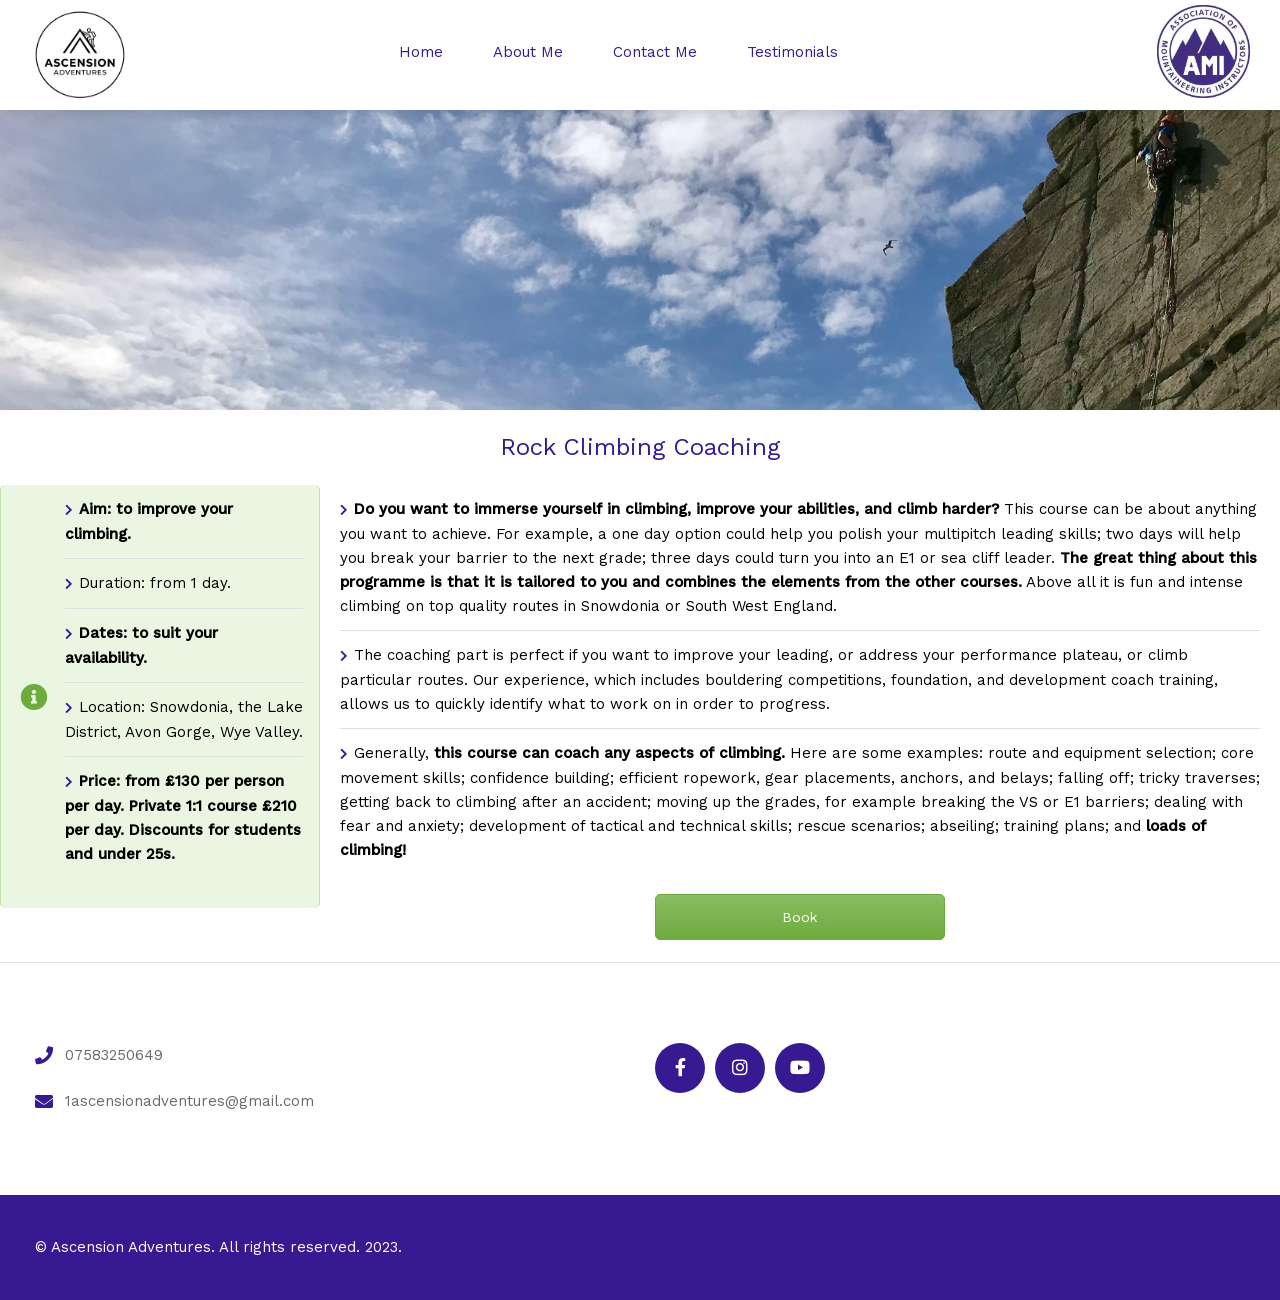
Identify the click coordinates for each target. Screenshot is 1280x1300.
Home (421, 52)
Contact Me (655, 52)
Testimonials (792, 52)
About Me (528, 52)
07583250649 (114, 1055)
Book (799, 917)
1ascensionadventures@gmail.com (189, 1101)
